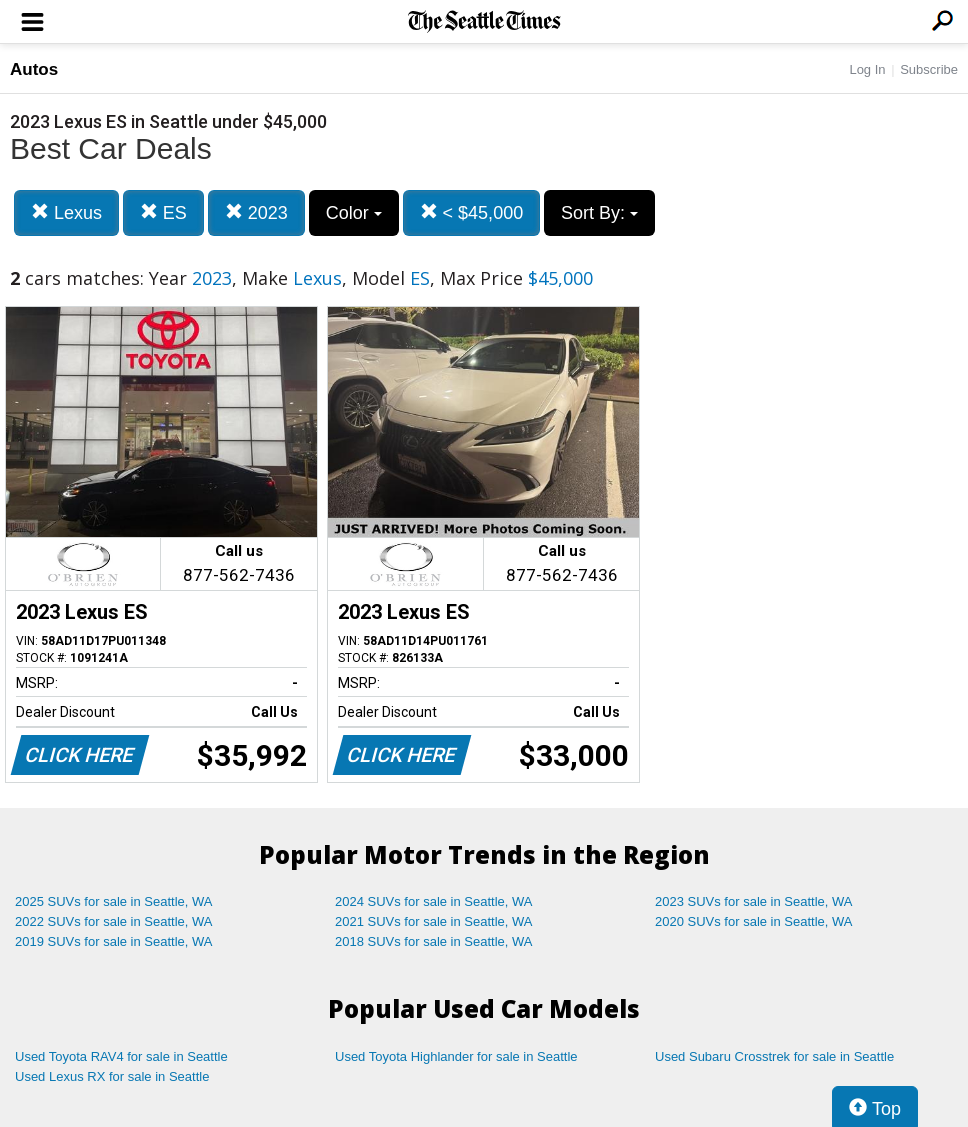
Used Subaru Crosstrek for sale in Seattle (774, 1056)
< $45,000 (472, 212)
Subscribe (929, 69)
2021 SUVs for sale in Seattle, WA (434, 921)
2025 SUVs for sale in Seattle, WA (114, 901)
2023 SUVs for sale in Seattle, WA (754, 901)
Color (354, 213)
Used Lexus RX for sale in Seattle (112, 1076)
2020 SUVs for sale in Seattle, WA (754, 921)
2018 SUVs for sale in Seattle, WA (434, 941)
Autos (34, 69)
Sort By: (599, 213)
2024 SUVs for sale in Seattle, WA (434, 901)
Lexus (66, 212)
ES (163, 212)
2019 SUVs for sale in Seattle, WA (114, 941)
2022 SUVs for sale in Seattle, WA (114, 921)
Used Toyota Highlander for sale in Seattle (456, 1056)
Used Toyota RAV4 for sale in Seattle (121, 1056)
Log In (867, 69)
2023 (256, 212)
